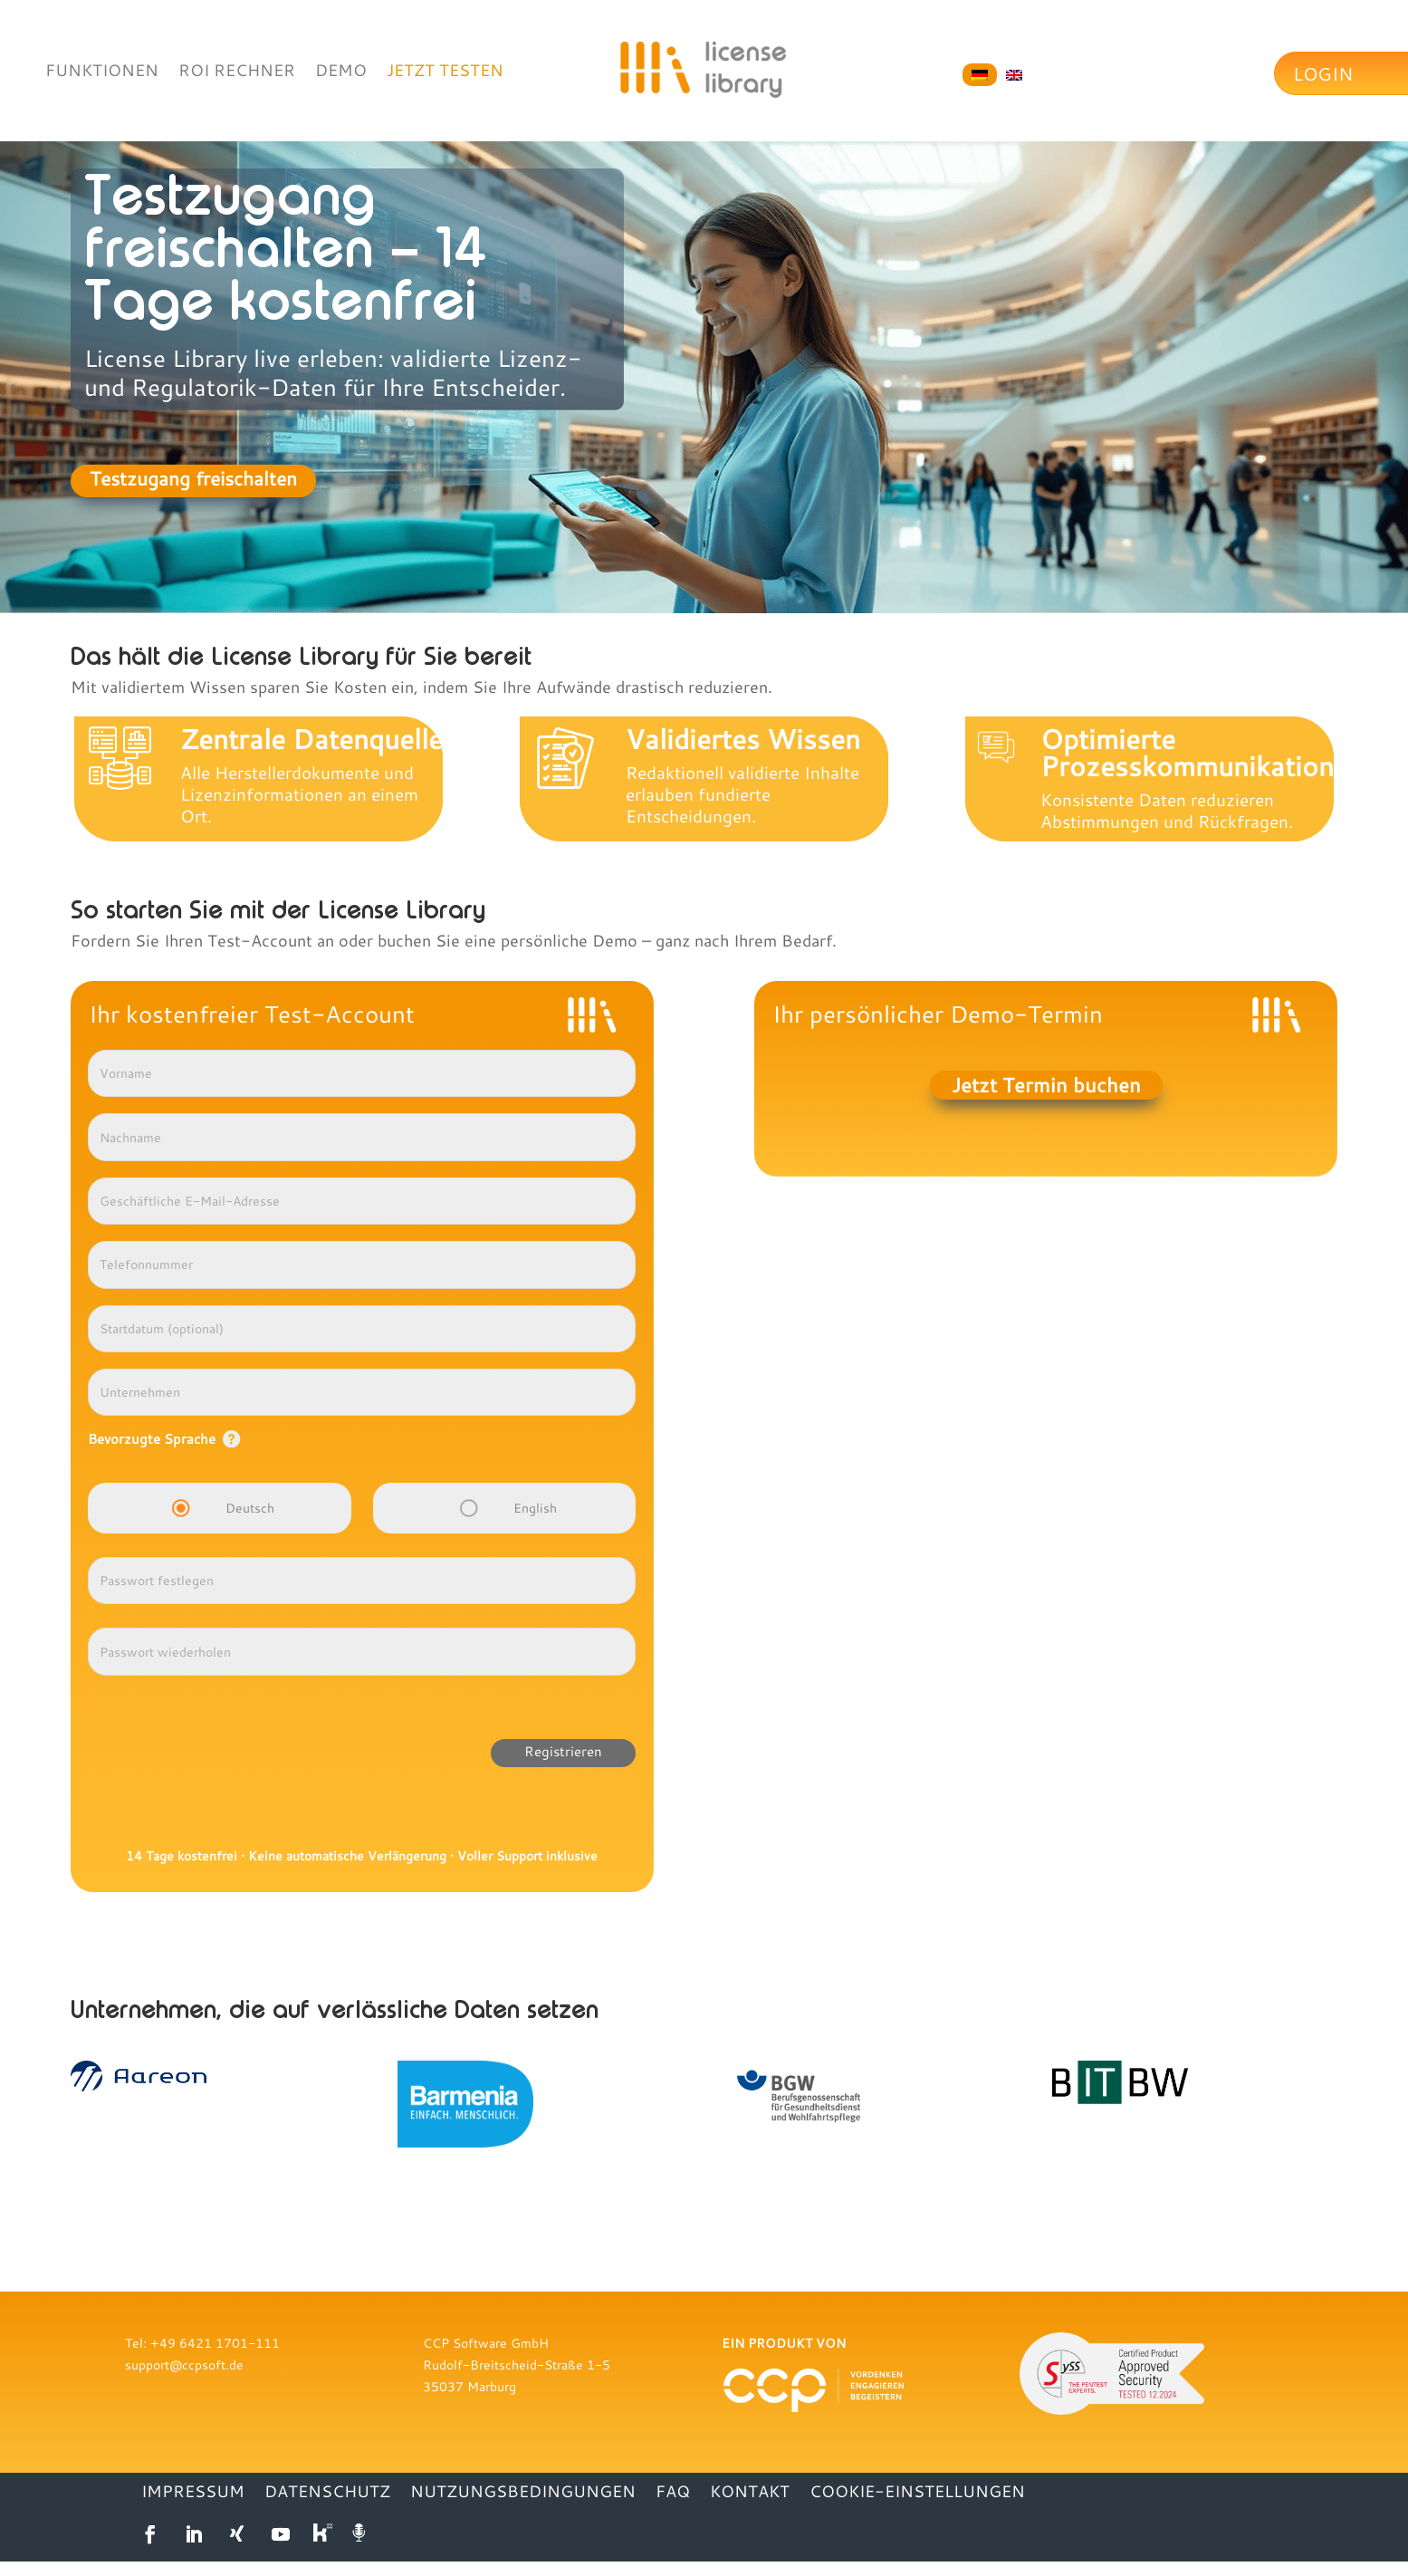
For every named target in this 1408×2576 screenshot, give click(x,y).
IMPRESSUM (192, 2493)
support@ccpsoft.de (184, 2364)
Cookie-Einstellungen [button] (917, 2493)
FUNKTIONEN (101, 72)
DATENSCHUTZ (327, 2493)
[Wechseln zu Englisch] (1014, 75)
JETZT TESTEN (445, 72)
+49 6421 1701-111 (215, 2342)
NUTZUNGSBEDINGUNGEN (523, 2493)
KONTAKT (750, 2493)
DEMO (341, 72)
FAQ (673, 2493)
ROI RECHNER (236, 72)
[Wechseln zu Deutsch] (980, 75)
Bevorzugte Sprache (152, 1438)
